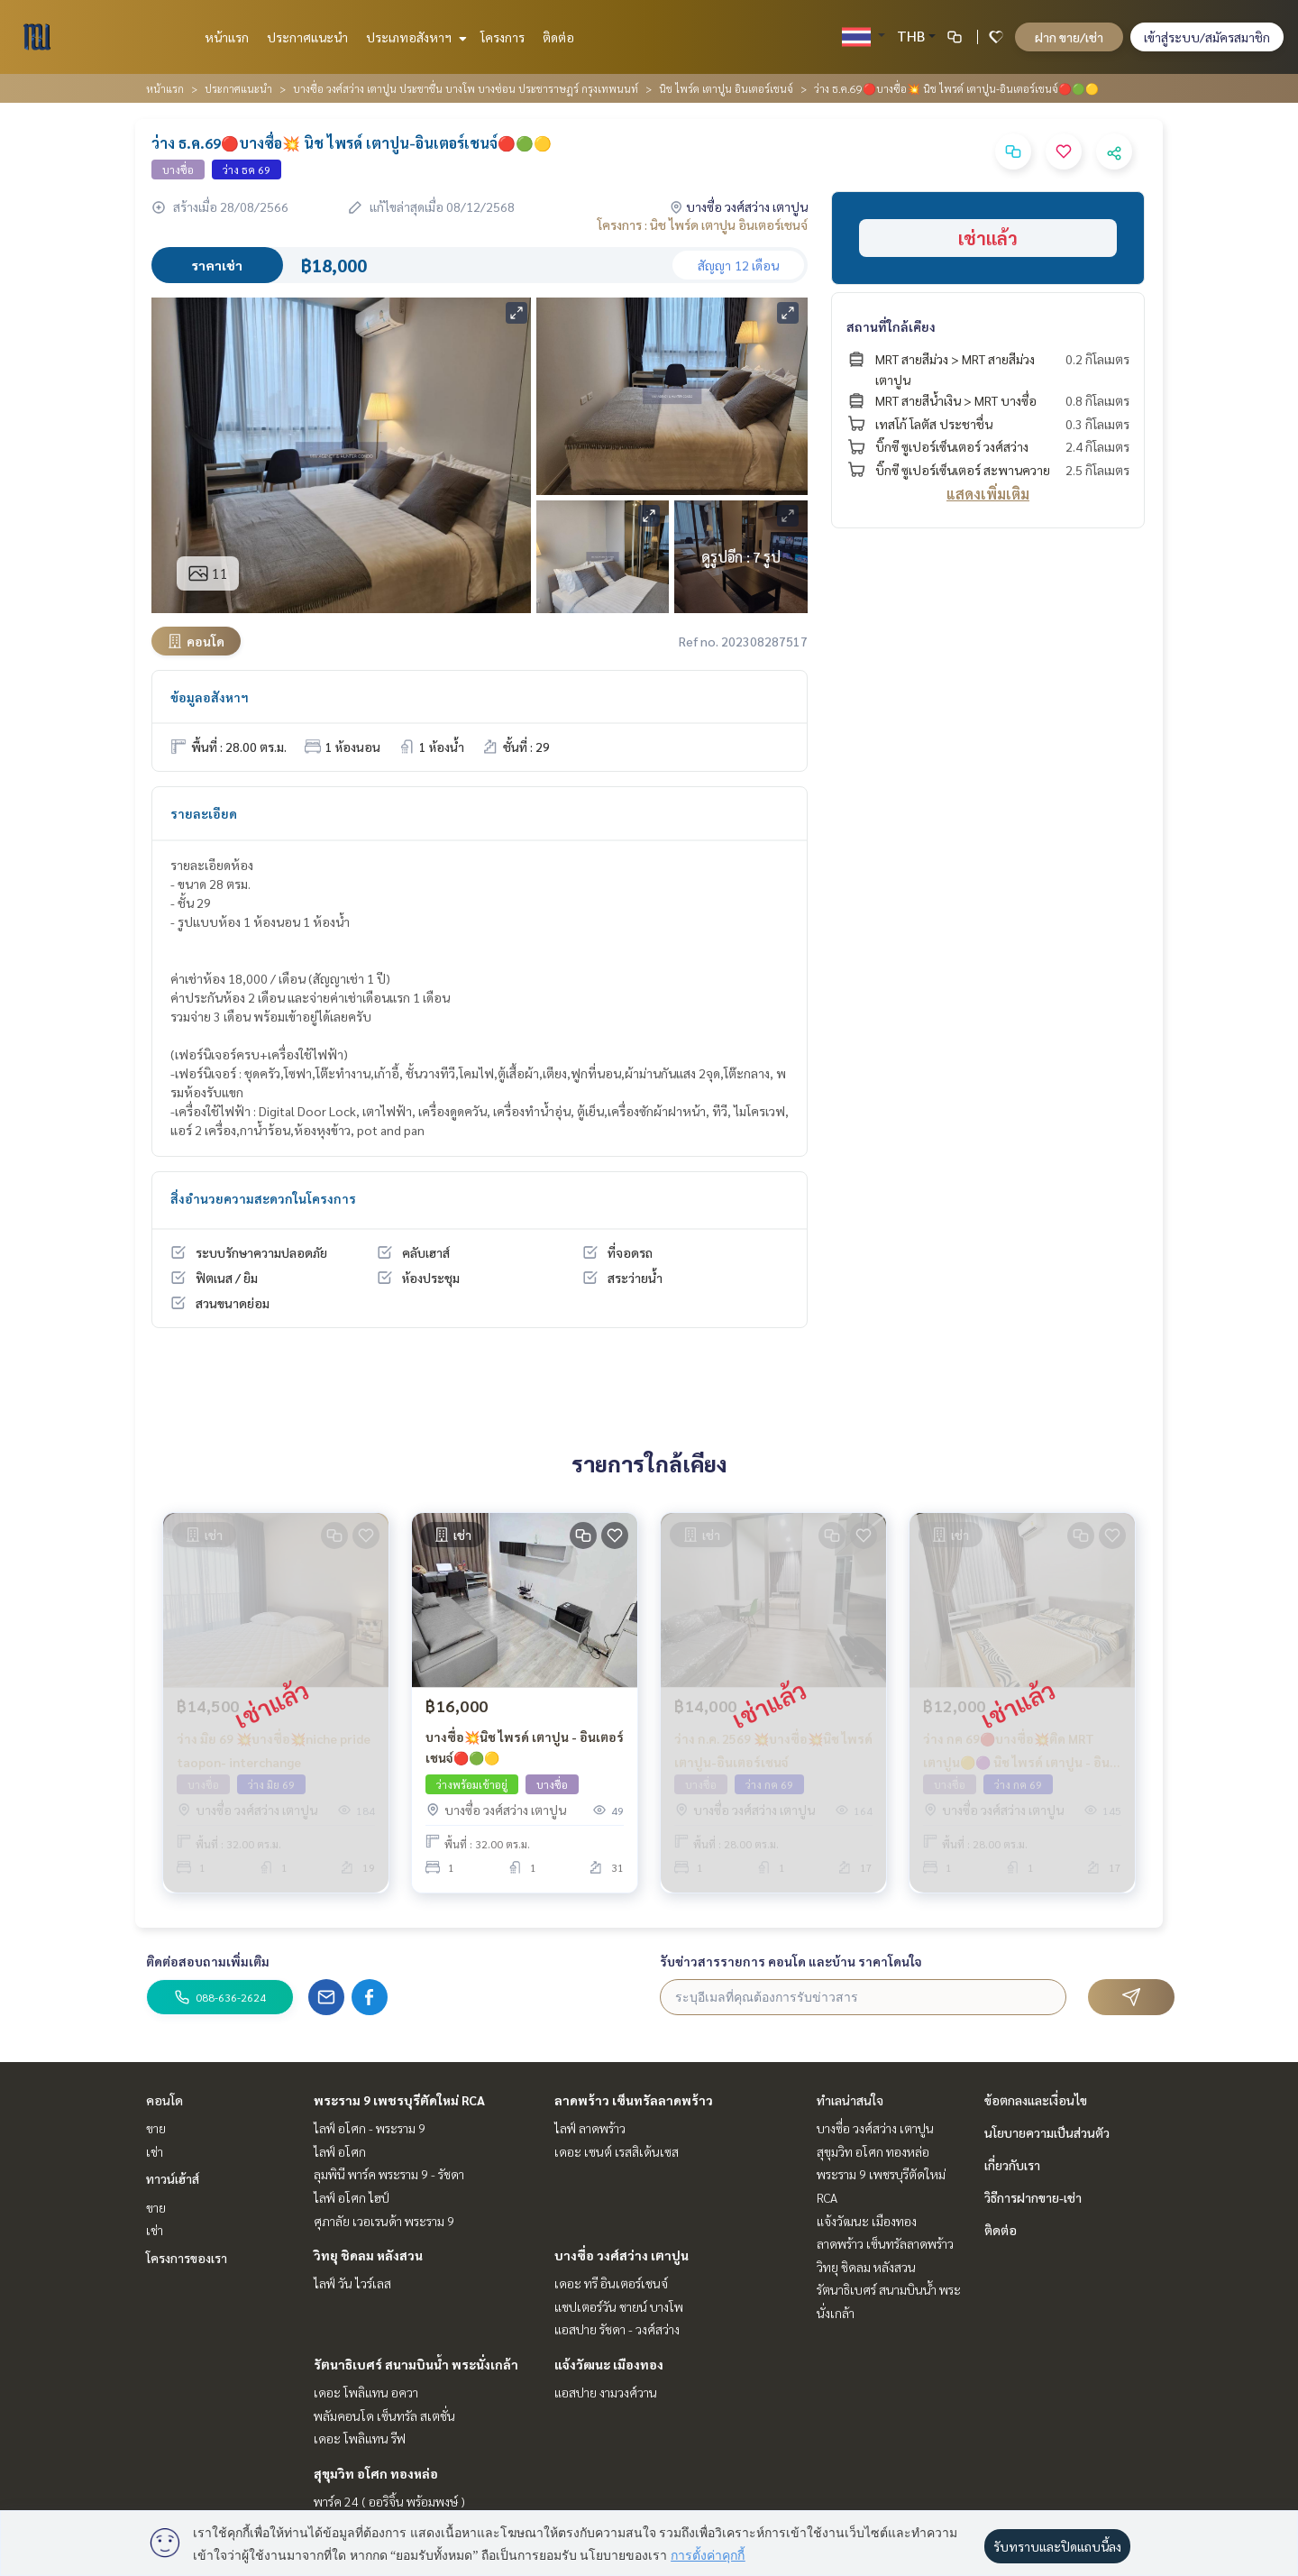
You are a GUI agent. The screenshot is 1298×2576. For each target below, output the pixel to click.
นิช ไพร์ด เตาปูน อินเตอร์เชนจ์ (726, 88)
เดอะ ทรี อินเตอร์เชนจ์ (611, 2283)
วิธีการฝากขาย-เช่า (1033, 2197)
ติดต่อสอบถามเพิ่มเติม (208, 1961)
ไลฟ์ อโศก (340, 2151)
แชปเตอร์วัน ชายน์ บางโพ (618, 2306)
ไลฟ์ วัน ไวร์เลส (352, 2283)
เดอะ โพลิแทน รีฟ (360, 2438)
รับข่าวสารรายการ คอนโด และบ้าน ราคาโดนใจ (791, 1961)
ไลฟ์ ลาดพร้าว (590, 2128)
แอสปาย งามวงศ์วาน (605, 2392)
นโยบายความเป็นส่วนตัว (1047, 2132)
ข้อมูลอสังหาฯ (209, 697)
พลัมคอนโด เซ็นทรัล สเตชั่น (384, 2415)
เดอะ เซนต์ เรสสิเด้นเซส (616, 2151)
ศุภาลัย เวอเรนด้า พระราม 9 (384, 2221)
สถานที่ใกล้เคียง (891, 326)
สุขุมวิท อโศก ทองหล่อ (376, 2473)
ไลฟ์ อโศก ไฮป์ (351, 2197)
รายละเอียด (203, 813)
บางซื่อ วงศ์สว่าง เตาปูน (621, 2255)
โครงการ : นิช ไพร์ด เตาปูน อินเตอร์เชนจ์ (703, 224)
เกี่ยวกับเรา (1012, 2165)
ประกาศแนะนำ (307, 37)
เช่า (154, 2151)
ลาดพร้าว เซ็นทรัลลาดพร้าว (633, 2100)
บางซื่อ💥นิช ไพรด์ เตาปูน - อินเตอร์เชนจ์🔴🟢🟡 (524, 1746)
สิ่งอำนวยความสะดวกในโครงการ (263, 1198)
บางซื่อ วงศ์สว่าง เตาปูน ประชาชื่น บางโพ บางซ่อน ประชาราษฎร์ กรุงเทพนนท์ (465, 88)
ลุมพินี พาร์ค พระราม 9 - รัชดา (389, 2174)
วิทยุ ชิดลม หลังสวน (368, 2255)
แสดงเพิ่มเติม (987, 493)
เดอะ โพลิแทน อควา (366, 2392)
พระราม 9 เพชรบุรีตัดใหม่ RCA (399, 2100)
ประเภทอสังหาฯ (414, 37)
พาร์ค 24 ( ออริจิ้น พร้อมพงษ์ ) (389, 2501)
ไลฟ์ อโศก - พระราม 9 (369, 2128)
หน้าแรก (227, 37)
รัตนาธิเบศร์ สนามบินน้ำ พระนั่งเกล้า (416, 2364)
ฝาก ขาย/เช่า (1069, 37)
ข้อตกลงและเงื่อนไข (1035, 2100)
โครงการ (502, 37)
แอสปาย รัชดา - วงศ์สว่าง (617, 2329)
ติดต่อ (558, 37)
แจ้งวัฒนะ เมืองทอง (608, 2364)
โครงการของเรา (186, 2258)
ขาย (156, 2128)
